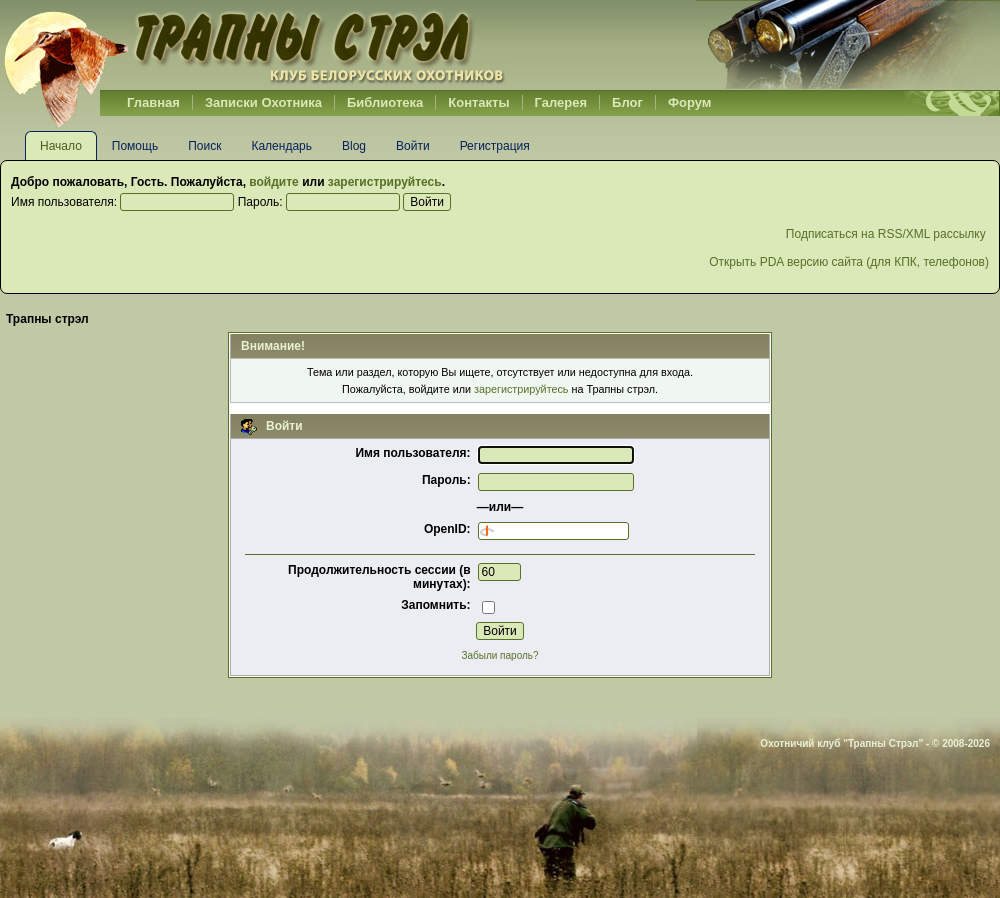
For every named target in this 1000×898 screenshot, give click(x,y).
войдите (273, 182)
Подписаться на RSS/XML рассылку (887, 234)
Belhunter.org (254, 45)
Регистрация (495, 146)
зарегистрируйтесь (385, 182)
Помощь (135, 146)
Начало (61, 146)
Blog (354, 146)
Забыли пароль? (499, 655)
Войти (413, 146)
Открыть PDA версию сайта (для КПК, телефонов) (849, 262)
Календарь (281, 146)
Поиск (204, 146)
